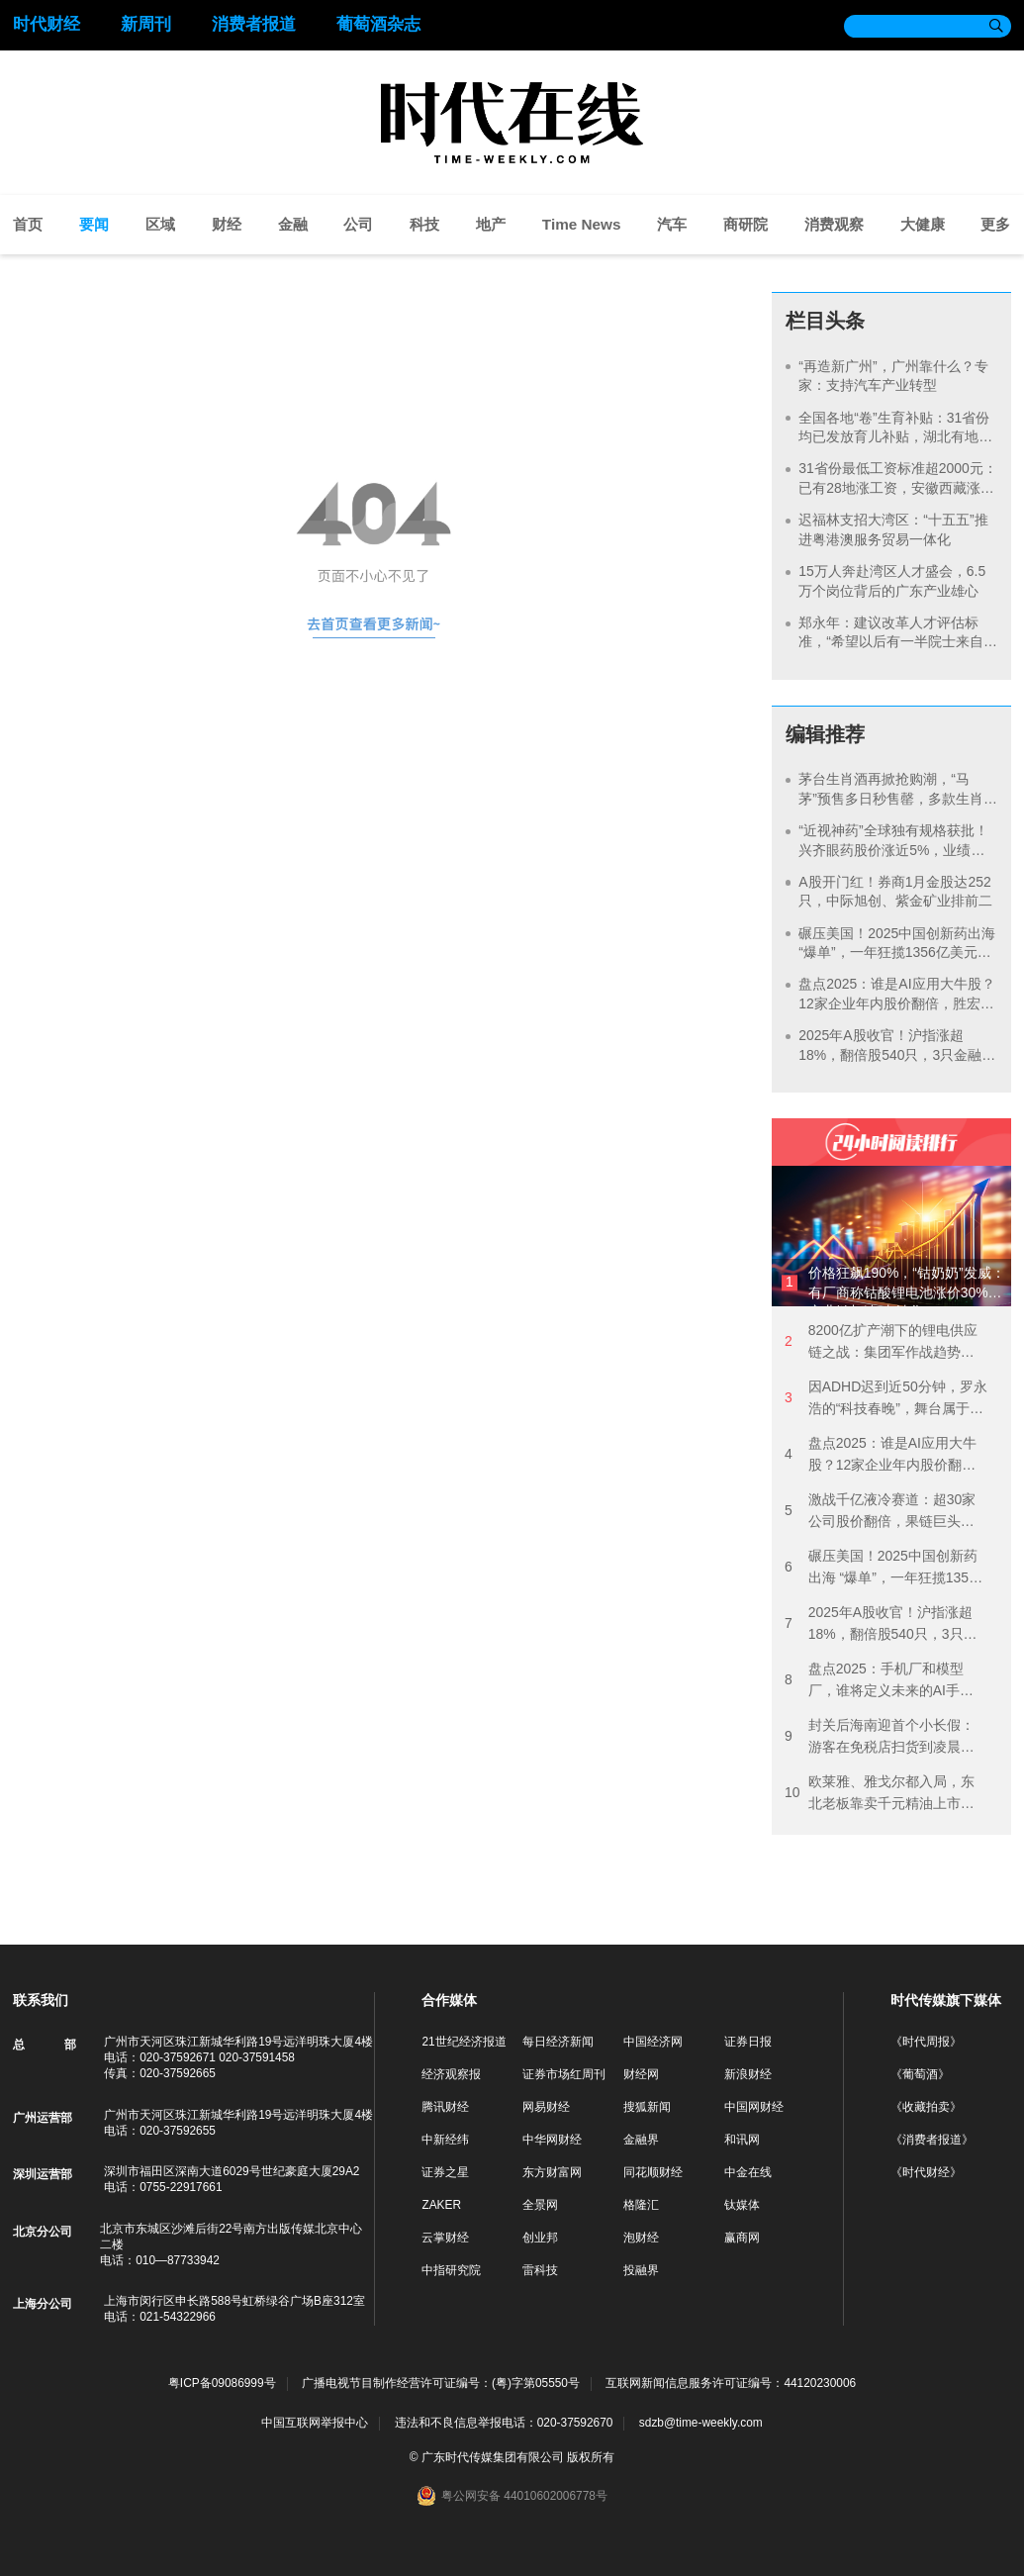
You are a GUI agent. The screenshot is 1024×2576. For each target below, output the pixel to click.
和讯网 (742, 2140)
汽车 (672, 224)
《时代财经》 (926, 2172)
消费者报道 (254, 24)
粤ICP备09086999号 (222, 2383)
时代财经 (46, 24)
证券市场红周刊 (563, 2074)
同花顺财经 (653, 2172)
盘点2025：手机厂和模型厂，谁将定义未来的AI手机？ (874, 1681)
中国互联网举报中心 (314, 2423)
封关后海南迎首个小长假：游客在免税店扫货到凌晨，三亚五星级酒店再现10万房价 (880, 1737)
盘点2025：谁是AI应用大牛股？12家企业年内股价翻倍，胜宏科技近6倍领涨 (896, 1003)
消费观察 (834, 224)
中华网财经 (552, 2140)
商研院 (745, 224)
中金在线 (748, 2172)
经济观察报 (451, 2074)
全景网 (540, 2205)
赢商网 (742, 2237)
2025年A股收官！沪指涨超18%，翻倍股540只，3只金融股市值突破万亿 (896, 1054)
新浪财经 (748, 2074)
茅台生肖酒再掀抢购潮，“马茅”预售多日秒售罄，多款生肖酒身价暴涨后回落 (890, 798)
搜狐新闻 (647, 2107)
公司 (358, 224)
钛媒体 (742, 2205)
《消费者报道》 (932, 2140)
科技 (424, 224)
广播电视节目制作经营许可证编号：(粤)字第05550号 (441, 2383)
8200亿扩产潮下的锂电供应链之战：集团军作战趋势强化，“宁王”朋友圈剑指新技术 (884, 1342)
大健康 (922, 224)
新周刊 (146, 24)
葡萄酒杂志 (378, 24)
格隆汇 (641, 2205)
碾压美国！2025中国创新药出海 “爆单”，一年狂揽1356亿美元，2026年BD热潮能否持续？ (896, 952)
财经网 (641, 2074)
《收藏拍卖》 (926, 2107)
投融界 (641, 2270)
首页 (28, 224)
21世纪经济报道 (463, 2042)
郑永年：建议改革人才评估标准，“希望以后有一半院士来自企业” (890, 642)
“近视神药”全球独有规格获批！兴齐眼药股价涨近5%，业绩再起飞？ (892, 849)
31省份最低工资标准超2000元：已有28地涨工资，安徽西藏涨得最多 (897, 487)
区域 (160, 224)
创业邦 (540, 2237)
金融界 (641, 2140)
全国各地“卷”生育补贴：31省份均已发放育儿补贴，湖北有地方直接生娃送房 (895, 437)
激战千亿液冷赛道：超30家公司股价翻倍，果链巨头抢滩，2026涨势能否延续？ (880, 1511)
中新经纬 (445, 2140)
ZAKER (441, 2205)
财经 (226, 224)
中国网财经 (754, 2107)
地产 (491, 224)
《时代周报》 (926, 2042)
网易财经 (546, 2107)
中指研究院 (451, 2270)
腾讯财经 (445, 2107)
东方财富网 (552, 2172)
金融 (293, 224)
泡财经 (641, 2237)
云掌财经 (445, 2237)
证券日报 (748, 2042)
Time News (581, 224)
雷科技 (540, 2270)
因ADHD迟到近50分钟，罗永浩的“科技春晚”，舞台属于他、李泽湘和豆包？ (886, 1399)
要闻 (94, 224)
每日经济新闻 (558, 2042)
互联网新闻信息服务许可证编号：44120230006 (730, 2383)
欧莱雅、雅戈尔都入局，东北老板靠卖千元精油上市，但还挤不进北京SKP (880, 1793)
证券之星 (445, 2172)
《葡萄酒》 (920, 2074)
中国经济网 (653, 2042)
